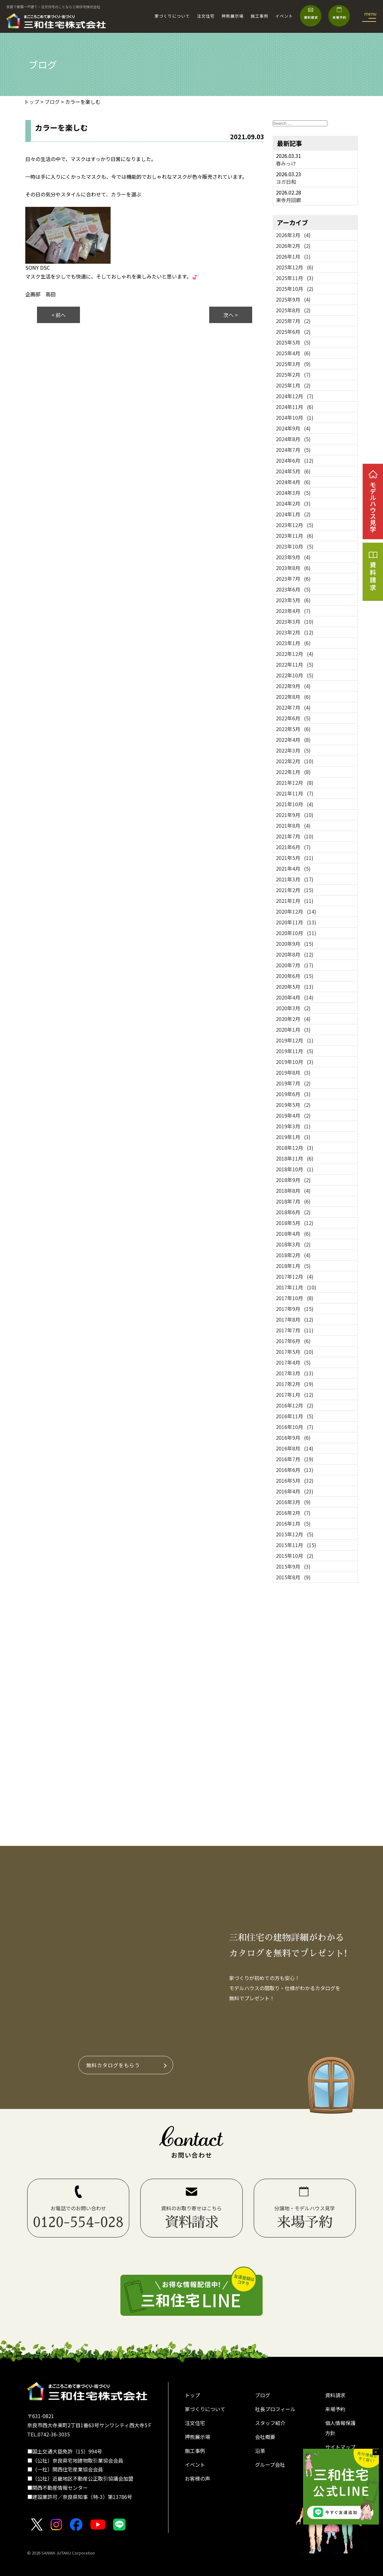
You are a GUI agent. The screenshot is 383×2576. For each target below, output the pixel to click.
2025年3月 (293, 364)
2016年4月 (294, 1491)
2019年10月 (294, 1062)
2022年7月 (293, 707)
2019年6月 (293, 1094)
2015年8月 (293, 1577)
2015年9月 (293, 1566)
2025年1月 (293, 385)
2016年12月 (294, 1405)
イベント (284, 16)
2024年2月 (293, 503)
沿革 (260, 2450)
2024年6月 (294, 460)
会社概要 (265, 2437)
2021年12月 (294, 782)
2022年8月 (293, 696)
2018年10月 (294, 1169)
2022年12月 (294, 654)
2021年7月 (294, 836)
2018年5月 (294, 1223)
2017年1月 (294, 1394)
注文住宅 (206, 16)
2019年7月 (293, 1083)
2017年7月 (294, 1330)
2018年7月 (293, 1201)
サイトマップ (340, 2447)
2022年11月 (294, 664)
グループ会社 (270, 2464)
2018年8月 (293, 1190)
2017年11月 (296, 1287)
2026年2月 (293, 245)
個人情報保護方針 (340, 2428)
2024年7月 (293, 449)
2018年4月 (293, 1233)
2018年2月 (293, 1255)
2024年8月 (293, 439)
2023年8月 (293, 568)
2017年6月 (293, 1341)
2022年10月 (294, 675)
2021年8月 (293, 825)
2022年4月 (293, 739)
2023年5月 (293, 600)
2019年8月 (293, 1072)
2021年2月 (294, 890)
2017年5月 (294, 1351)
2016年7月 (294, 1459)
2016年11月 (294, 1416)
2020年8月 (294, 954)
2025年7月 (293, 321)
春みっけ (286, 163)
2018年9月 (293, 1180)
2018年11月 (294, 1158)
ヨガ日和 (286, 181)
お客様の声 (197, 2478)
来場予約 (335, 2409)
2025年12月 (294, 267)
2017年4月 (293, 1362)
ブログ (262, 2395)
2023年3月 (294, 621)
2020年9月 (294, 943)
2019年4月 (293, 1115)
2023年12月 (294, 525)
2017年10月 (294, 1298)
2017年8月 (294, 1319)
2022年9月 (293, 686)
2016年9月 (293, 1437)
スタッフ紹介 (270, 2423)
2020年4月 (294, 997)
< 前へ (59, 315)
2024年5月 (293, 471)
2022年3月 (293, 750)
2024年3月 (293, 492)
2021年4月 (293, 868)
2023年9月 (293, 557)
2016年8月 (294, 1448)
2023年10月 (294, 546)
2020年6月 (294, 976)
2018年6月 (293, 1212)
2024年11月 (294, 407)
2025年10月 (294, 288)
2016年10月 (294, 1427)
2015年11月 (296, 1545)
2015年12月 (294, 1534)
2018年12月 (294, 1147)
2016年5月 (294, 1480)
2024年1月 (293, 514)
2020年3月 (293, 1008)
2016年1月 (293, 1523)
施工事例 (259, 16)
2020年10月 (296, 933)
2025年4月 (293, 353)
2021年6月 (293, 847)
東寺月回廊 (288, 200)
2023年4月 (293, 611)
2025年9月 (293, 299)
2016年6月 (294, 1470)
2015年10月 (294, 1555)
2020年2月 (293, 1019)
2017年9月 (294, 1308)
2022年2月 (294, 761)
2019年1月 (293, 1137)
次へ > (230, 315)
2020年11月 (296, 922)
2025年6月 (293, 331)
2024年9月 (293, 428)
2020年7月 (294, 965)
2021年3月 (294, 879)
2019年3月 (293, 1126)
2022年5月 (293, 729)
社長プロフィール (275, 2409)
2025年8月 (293, 310)
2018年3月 (293, 1244)
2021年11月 (294, 793)
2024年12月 (294, 396)
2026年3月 (293, 235)
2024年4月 (293, 482)
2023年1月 (293, 643)
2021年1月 (294, 900)
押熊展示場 (233, 16)
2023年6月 (293, 589)
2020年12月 (296, 911)
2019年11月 (294, 1051)
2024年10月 (294, 417)
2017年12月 (294, 1276)
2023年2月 (294, 632)
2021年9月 (294, 815)
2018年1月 (293, 1266)
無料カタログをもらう (113, 2065)
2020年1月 (293, 1029)
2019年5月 (293, 1104)
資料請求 (335, 2395)
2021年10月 (294, 804)
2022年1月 (293, 772)
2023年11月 (294, 535)
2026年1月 (293, 256)
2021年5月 (294, 858)
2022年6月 (293, 718)
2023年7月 (293, 578)
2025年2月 (293, 374)
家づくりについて (172, 16)
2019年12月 (294, 1040)
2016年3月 (293, 1502)
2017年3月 (294, 1373)
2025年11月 (294, 278)
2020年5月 (294, 986)
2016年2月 (293, 1512)
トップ (192, 2395)
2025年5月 (293, 342)
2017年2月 (294, 1384)
